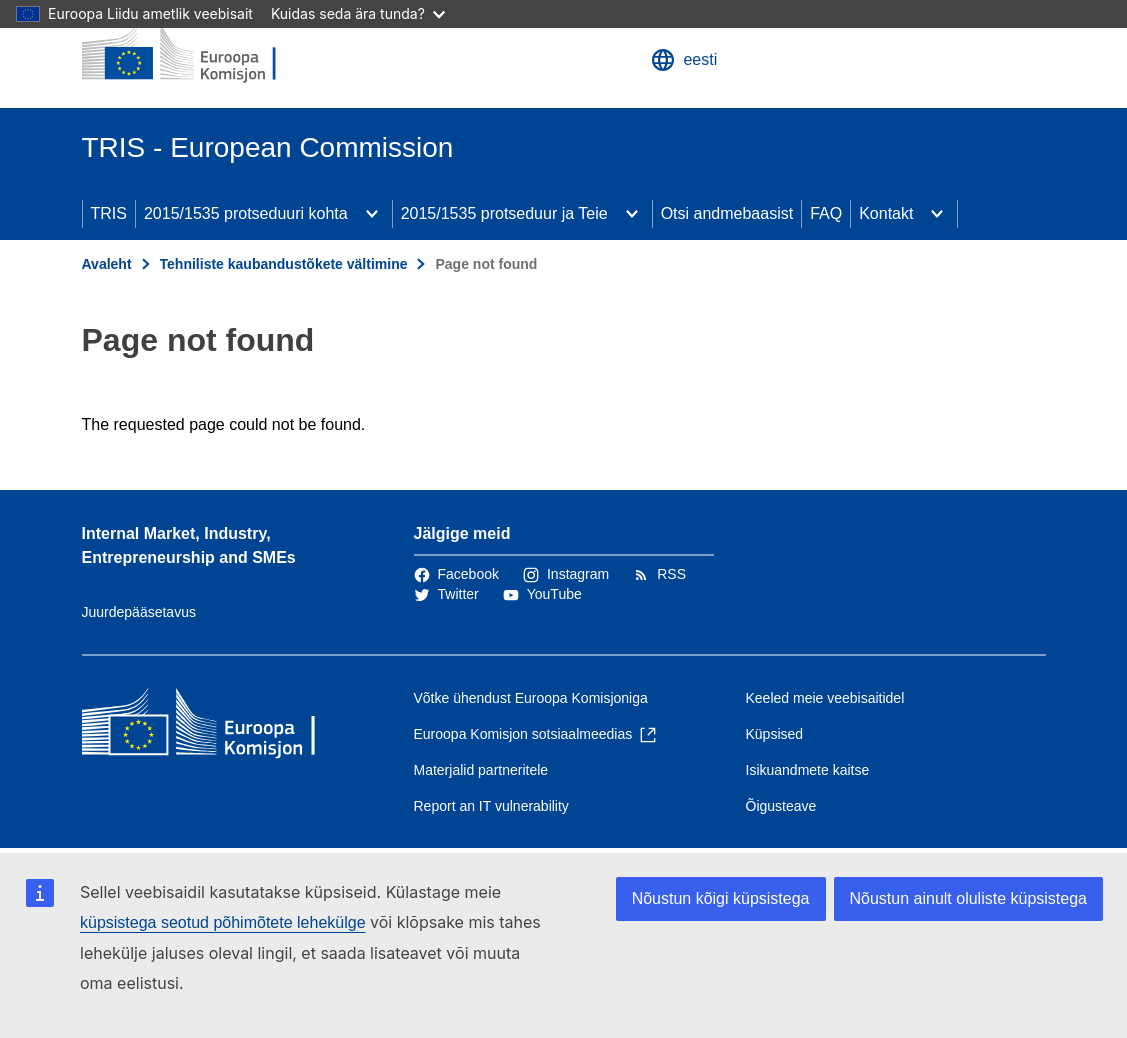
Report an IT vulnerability (491, 806)
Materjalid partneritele (481, 770)
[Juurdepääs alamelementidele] (372, 214)
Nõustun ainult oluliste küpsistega (968, 898)
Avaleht (107, 264)
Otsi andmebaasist (727, 213)
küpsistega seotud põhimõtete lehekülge (223, 922)
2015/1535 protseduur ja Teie (504, 213)
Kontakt (886, 213)
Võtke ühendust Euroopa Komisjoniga (531, 698)
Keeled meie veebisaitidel (825, 698)
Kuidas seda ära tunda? (358, 13)
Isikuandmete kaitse (808, 770)
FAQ (826, 213)
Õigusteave (781, 806)
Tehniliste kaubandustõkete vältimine (284, 264)
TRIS (109, 213)
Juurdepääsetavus (139, 612)
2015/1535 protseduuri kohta (246, 213)
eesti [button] (684, 60)
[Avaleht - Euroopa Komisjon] (203, 54)
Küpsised (775, 734)
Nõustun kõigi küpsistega (721, 898)
